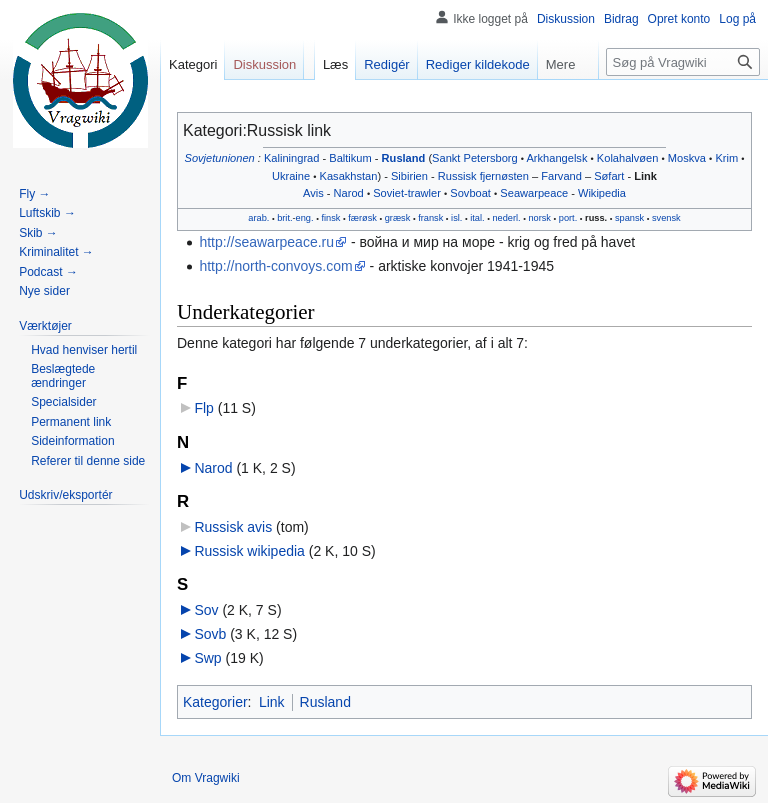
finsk (330, 218)
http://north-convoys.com (275, 266)
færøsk (362, 218)
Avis (313, 193)
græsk (398, 218)
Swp (207, 658)
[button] (45, 326)
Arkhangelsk (556, 158)
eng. (305, 218)
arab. (258, 218)
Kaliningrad (291, 158)
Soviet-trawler (407, 193)
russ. (596, 218)
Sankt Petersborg (475, 158)
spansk (629, 218)
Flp (203, 408)
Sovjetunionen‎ (220, 158)
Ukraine (291, 176)
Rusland (404, 158)
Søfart (609, 176)
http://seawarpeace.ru (266, 242)
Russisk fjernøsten (483, 176)
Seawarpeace (534, 193)
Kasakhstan (349, 176)
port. (568, 218)
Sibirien (409, 176)
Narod (349, 193)
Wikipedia (602, 193)
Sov (206, 610)
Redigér (387, 64)
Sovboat (470, 193)
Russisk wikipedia (249, 551)
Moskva (687, 158)
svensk (666, 218)
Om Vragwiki (206, 778)
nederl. (506, 218)
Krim (726, 158)
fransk (430, 218)
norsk (539, 218)
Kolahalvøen (628, 158)
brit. (284, 218)
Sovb (210, 634)
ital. (477, 218)
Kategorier (215, 702)
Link (645, 176)
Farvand (561, 176)
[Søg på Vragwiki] (683, 62)
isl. (456, 218)
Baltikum (350, 158)
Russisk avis (233, 527)
